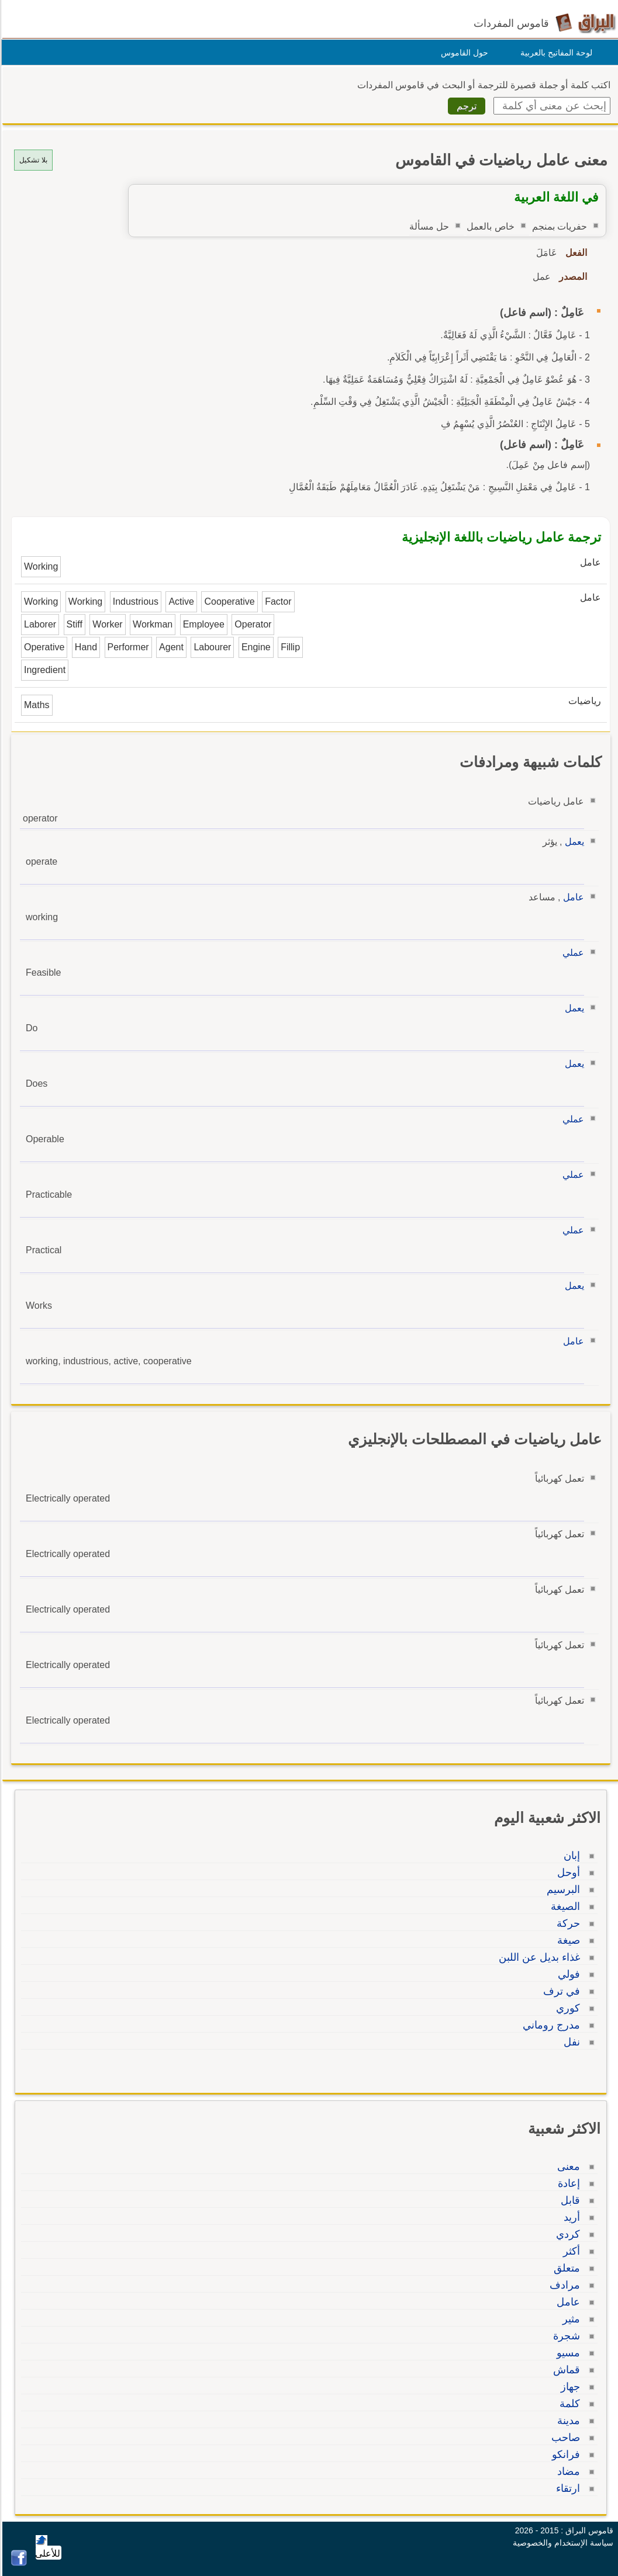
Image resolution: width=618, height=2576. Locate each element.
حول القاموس (462, 52)
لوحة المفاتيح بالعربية (555, 52)
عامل (571, 897)
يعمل (572, 842)
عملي (571, 953)
